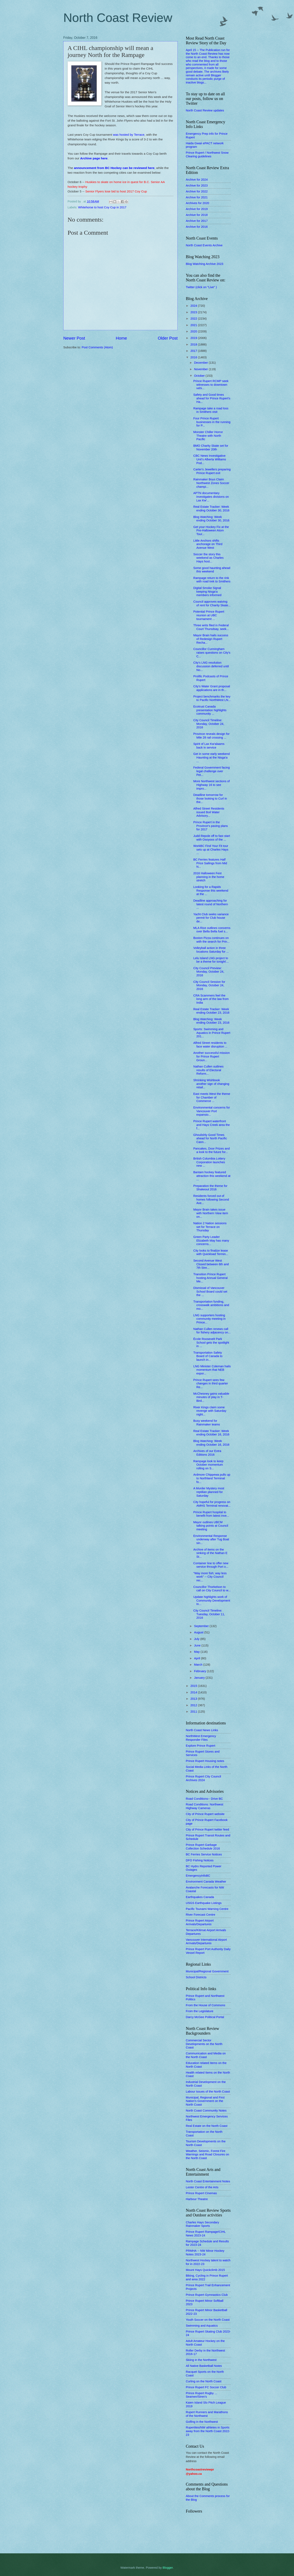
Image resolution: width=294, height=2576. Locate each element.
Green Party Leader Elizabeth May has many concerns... (211, 1240)
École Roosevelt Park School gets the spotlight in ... (211, 1342)
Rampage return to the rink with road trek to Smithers (212, 579)
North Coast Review (117, 17)
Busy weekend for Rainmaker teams (206, 1422)
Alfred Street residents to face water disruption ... (210, 1044)
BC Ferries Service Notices (204, 1854)
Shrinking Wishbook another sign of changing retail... (211, 1084)
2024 (194, 305)
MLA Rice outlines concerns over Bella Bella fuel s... (212, 929)
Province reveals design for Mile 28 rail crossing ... (211, 735)
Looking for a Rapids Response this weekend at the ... (210, 890)
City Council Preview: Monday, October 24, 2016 (208, 971)
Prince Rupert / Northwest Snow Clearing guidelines (207, 154)
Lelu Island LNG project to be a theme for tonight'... (211, 959)
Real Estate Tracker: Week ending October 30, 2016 (211, 508)
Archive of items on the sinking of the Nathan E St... (210, 1553)
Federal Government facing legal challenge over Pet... (211, 771)
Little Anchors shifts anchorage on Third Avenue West (207, 544)
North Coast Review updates (205, 110)
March (198, 1664)
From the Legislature (199, 2011)
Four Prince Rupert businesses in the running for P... (212, 422)
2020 (194, 331)
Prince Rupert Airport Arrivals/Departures (200, 1922)
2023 (194, 312)
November (201, 369)
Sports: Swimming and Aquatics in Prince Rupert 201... (211, 1033)
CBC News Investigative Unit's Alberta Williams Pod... (209, 459)
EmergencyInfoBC (198, 1875)
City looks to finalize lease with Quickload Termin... (210, 1252)
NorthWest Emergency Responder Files (201, 1737)
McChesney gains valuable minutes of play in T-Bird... (211, 1397)
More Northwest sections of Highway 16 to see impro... (211, 785)
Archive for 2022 (197, 191)
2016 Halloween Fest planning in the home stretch (208, 877)
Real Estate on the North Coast (206, 2125)
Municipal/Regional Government (207, 1971)
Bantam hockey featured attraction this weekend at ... (212, 1176)
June (197, 1645)
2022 (194, 318)
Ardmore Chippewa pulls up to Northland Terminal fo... (211, 1478)
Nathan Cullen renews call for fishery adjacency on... (212, 1330)
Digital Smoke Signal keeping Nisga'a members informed (207, 591)
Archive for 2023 (197, 185)
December (201, 362)
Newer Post (74, 338)
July (197, 1639)
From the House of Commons (205, 2005)
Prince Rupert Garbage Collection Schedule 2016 (203, 1846)
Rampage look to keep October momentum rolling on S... (208, 1465)
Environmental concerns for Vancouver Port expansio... (211, 1111)
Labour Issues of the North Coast (208, 2091)
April (197, 1658)
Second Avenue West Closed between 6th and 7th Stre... (211, 1264)
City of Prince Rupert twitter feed (207, 1829)
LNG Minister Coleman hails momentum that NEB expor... (212, 1370)
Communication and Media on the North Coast (206, 2055)
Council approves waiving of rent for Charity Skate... (212, 603)
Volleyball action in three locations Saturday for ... (211, 949)
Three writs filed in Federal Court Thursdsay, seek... (211, 627)
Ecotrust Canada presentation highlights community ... (209, 710)
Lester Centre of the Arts (202, 2187)
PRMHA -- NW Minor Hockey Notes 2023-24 (205, 2252)
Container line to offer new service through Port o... (210, 1565)
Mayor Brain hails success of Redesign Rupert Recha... (210, 639)
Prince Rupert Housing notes (205, 1761)
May (197, 1651)
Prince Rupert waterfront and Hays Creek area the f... (211, 1125)
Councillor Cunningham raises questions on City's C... (211, 652)
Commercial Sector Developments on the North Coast (204, 2044)
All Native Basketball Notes (204, 2365)
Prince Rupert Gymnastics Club (207, 2294)
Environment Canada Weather (206, 1881)
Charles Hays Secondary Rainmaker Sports (202, 2224)
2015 (194, 1685)
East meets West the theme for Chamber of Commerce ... (211, 1097)
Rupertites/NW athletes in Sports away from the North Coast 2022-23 (208, 2431)
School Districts (196, 1977)
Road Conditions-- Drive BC (204, 1798)
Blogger (168, 2567)
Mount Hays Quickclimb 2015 (205, 2270)
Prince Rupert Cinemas (201, 2193)
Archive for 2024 (197, 179)
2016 (194, 357)
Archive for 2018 (197, 215)
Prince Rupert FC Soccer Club (206, 2387)
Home (121, 338)
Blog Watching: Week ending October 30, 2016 (211, 518)
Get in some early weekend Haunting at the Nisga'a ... (211, 757)
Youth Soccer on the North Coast (208, 2319)
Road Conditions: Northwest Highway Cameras (204, 1806)
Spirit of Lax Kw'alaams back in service (209, 745)
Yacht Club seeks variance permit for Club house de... (211, 918)
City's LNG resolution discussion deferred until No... (211, 666)
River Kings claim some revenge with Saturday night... (209, 1411)
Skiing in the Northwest (201, 2360)
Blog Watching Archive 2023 (204, 263)
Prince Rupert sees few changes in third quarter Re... (210, 1383)
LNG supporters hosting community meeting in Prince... (209, 1319)
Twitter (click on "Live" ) (201, 287)
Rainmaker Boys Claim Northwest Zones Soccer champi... (211, 483)
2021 (194, 325)
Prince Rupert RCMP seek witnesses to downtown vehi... (210, 384)
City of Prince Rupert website (205, 1814)
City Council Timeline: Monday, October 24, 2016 (208, 724)
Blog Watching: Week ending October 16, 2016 (211, 1442)
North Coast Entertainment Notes (208, 2181)
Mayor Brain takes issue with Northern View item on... (210, 1213)
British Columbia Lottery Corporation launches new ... (209, 1162)
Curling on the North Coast (203, 2381)
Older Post (168, 338)
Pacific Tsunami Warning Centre (207, 1909)
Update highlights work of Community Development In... (211, 1600)
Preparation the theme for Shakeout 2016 (210, 1187)
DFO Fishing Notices (200, 1860)
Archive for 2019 (197, 209)
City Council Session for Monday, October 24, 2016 (209, 985)
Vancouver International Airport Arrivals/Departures (206, 1941)
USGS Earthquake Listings (204, 1903)
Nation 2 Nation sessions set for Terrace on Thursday (210, 1227)
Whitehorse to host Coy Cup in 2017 (102, 207)
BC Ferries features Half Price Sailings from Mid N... (210, 863)
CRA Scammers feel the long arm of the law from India (211, 999)
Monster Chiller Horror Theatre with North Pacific (208, 435)
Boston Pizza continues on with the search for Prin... (211, 939)
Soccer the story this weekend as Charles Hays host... (208, 558)
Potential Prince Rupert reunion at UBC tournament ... (208, 615)
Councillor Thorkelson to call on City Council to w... (212, 1588)
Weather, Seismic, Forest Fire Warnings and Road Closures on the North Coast (207, 2154)
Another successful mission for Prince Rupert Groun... (211, 1056)
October (199, 375)
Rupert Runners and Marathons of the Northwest (207, 2413)
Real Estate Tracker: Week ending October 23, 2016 (211, 1011)
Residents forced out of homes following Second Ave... (211, 1199)
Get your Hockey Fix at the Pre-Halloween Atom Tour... (211, 530)
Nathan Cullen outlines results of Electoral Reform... (208, 1070)
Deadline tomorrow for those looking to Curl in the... (210, 798)
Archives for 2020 (197, 203)
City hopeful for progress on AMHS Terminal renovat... (212, 1503)
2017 (194, 350)
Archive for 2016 (197, 226)
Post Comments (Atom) (97, 347)
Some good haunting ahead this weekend (211, 569)
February (200, 1671)
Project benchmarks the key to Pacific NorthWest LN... (212, 698)
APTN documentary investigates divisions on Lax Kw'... (211, 496)
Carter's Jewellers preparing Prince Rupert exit (212, 471)
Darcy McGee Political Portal (205, 2017)
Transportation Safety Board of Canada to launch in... (208, 1356)
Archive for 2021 (197, 197)
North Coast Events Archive (204, 245)
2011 (194, 1711)
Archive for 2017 (197, 220)
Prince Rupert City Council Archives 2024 (203, 1778)
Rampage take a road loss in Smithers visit (210, 410)
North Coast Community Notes (206, 2110)
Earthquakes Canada (200, 1897)
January (199, 1677)
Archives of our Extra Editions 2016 (207, 1452)
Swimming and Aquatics (202, 2325)
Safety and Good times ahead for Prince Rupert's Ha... (211, 398)
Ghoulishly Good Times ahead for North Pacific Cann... (210, 1138)
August (199, 1632)
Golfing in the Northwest (202, 2421)
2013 (194, 1698)
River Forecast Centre (200, 1914)
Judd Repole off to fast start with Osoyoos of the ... (211, 837)
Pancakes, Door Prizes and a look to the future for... (211, 1150)
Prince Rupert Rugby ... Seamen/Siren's (201, 2395)
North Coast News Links (202, 1730)
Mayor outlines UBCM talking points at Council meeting (210, 1526)
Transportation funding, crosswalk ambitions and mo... (211, 1305)
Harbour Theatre (197, 2199)
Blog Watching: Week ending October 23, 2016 (211, 1021)
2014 (194, 1692)
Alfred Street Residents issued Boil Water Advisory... (208, 812)
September (201, 1626)
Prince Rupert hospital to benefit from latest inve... (211, 1514)
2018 (194, 344)
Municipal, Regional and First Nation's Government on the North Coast (205, 2101)
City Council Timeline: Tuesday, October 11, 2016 (209, 1614)
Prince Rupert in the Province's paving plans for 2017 (210, 826)
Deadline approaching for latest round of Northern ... (210, 904)
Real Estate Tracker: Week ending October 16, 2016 (211, 1432)
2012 (194, 1705)
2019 (194, 338)
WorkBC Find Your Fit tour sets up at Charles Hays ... (210, 849)
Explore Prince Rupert (200, 1745)
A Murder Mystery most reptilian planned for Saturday (208, 1492)
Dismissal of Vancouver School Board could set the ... (210, 1291)
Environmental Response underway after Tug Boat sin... (211, 1539)
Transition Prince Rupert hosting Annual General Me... (210, 1278)
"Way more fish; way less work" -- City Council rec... (210, 1577)
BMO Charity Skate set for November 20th (210, 447)
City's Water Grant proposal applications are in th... (211, 688)
